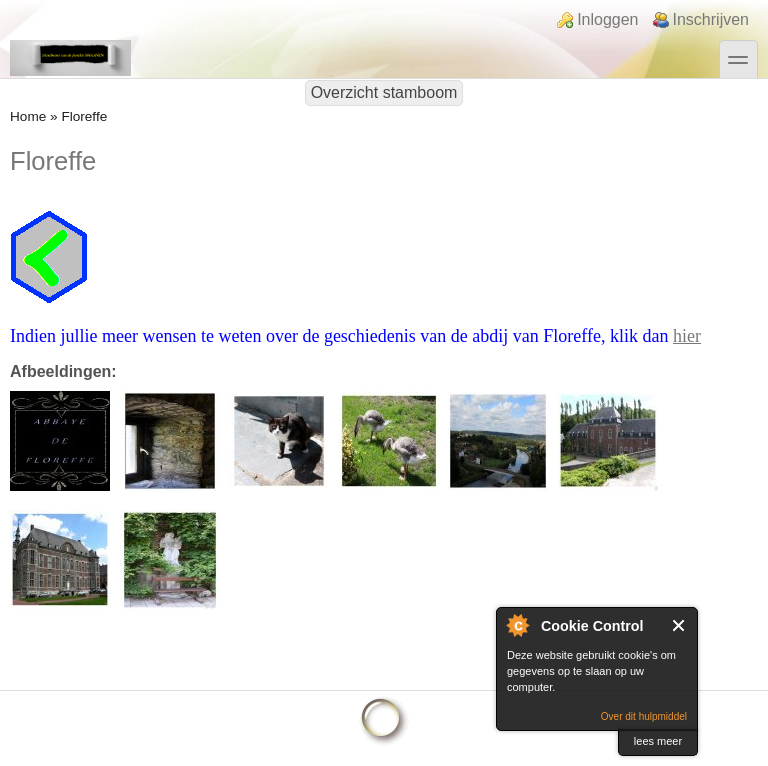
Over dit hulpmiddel (644, 716)
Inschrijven (711, 19)
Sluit (679, 625)
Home (28, 116)
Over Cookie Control (517, 625)
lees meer (658, 741)
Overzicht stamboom (384, 92)
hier (687, 336)
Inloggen (607, 19)
